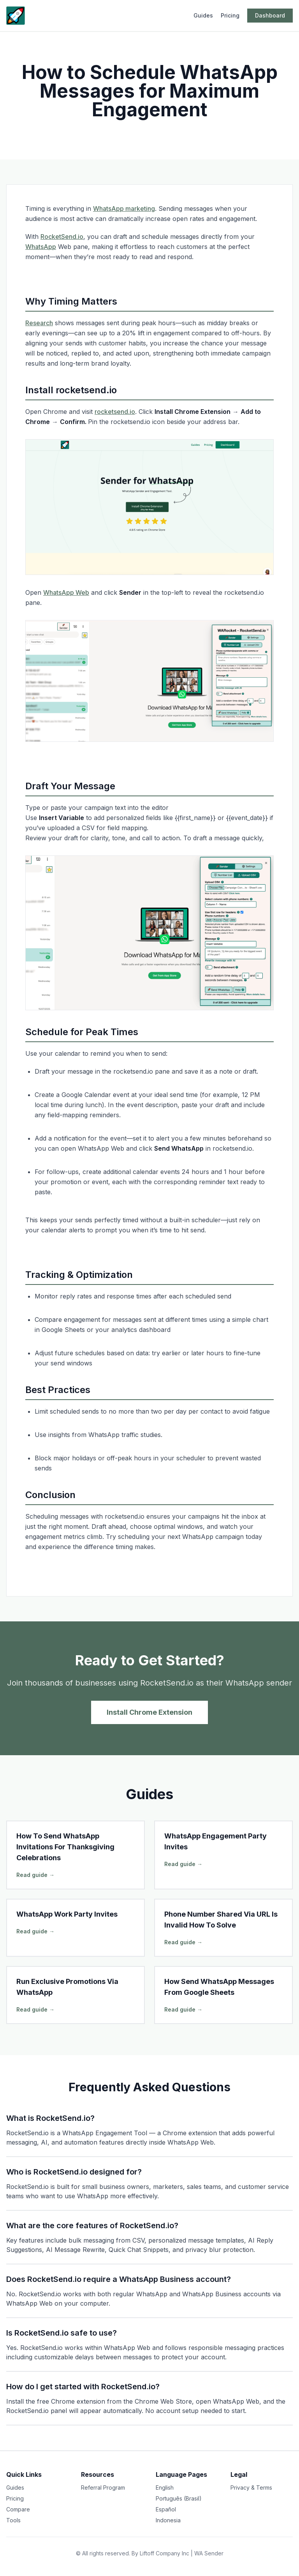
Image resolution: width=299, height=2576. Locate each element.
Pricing (230, 15)
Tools (13, 2520)
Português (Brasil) (179, 2498)
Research (39, 323)
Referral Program (103, 2487)
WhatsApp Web (66, 592)
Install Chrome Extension (149, 1712)
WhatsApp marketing (124, 208)
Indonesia (168, 2520)
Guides (203, 15)
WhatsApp (40, 247)
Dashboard (270, 15)
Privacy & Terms (251, 2487)
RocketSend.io (61, 236)
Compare (18, 2509)
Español (166, 2509)
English (165, 2487)
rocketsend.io (115, 411)
